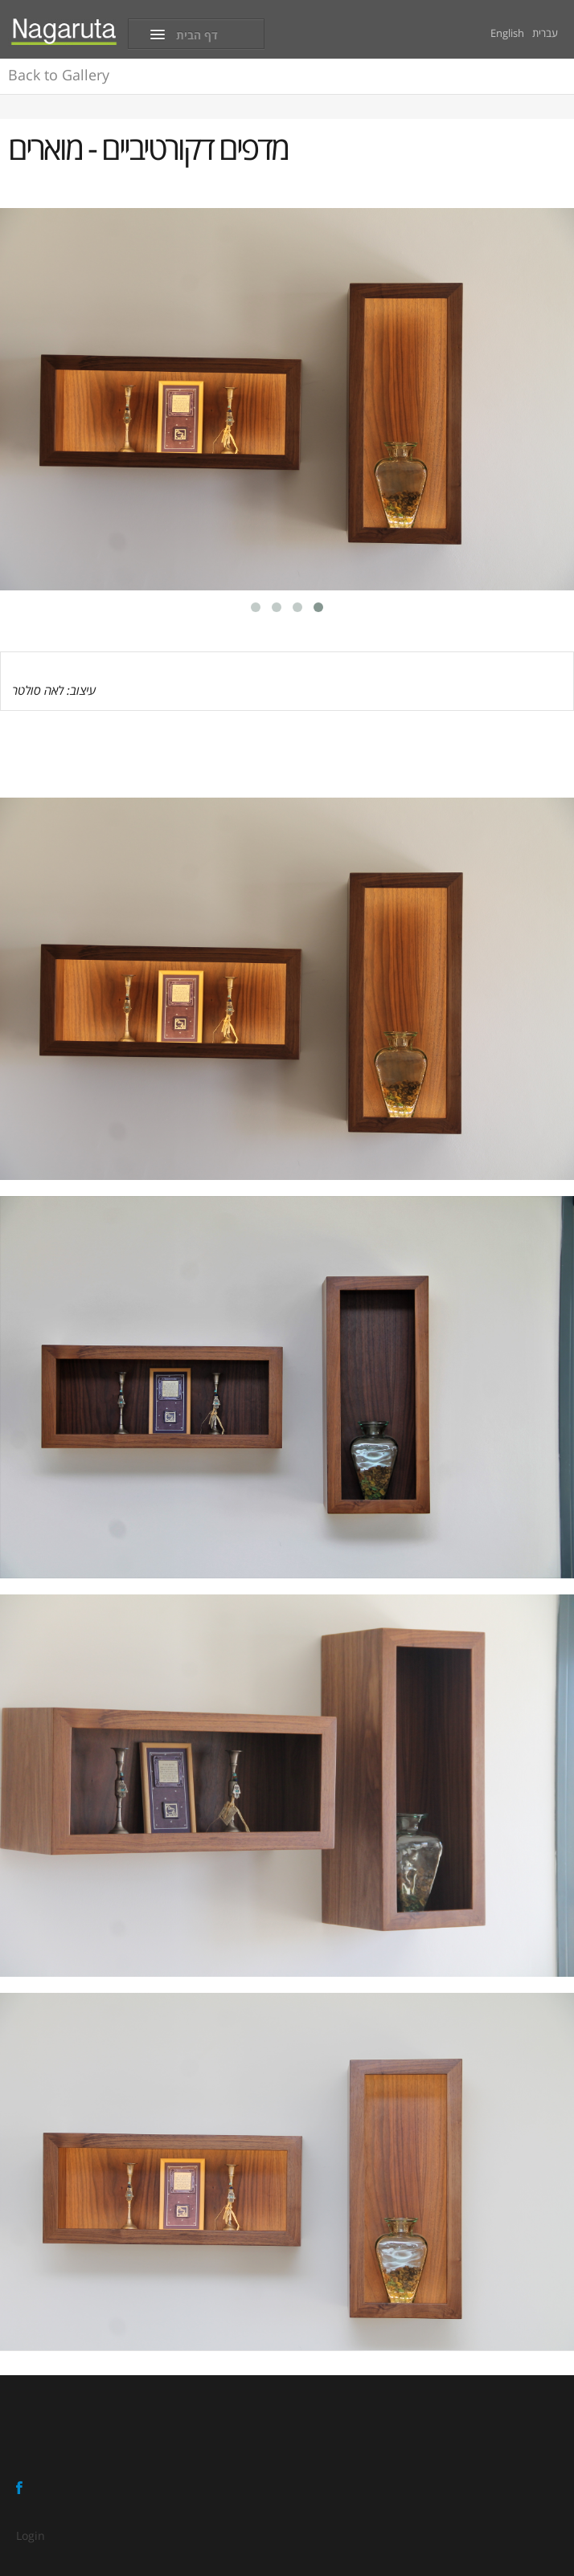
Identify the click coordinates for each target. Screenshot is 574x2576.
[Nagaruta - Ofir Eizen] (64, 31)
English (507, 33)
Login (30, 2535)
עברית (545, 33)
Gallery (58, 74)
